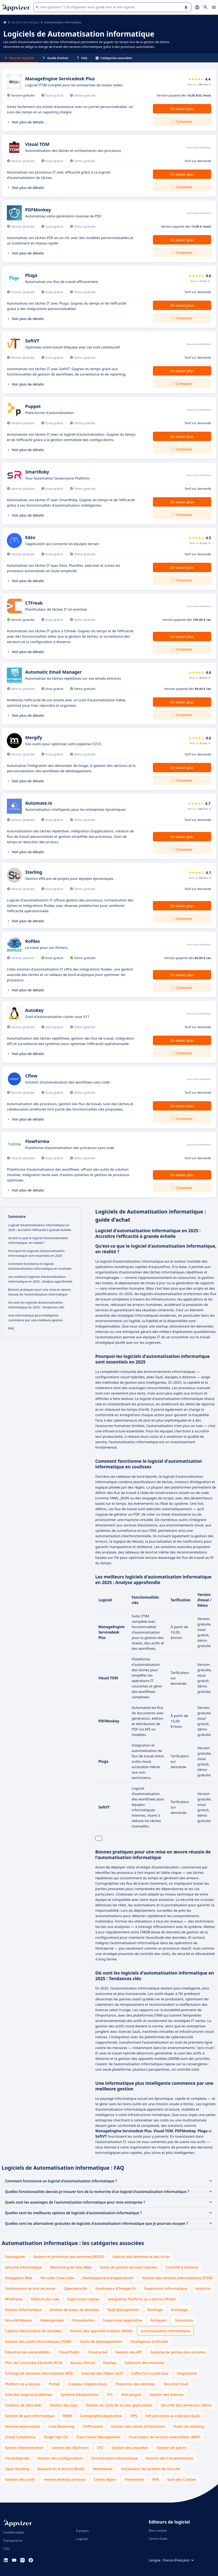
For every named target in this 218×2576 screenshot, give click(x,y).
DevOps (109, 2362)
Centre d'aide (158, 2538)
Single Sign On (56, 2437)
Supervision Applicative (122, 2320)
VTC (100, 2447)
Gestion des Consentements (169, 2458)
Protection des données (135, 2383)
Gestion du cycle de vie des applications (119, 2405)
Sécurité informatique (23, 2267)
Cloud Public (69, 2352)
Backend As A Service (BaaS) (60, 2468)
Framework (134, 2479)
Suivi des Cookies (181, 2479)
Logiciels (82, 2539)
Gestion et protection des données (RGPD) (68, 2256)
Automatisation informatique (165, 2330)
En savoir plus (182, 108)
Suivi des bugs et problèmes (28, 2394)
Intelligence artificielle (149, 2341)
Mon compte (158, 2530)
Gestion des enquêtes (130, 2447)
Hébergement (52, 2320)
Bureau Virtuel (83, 2362)
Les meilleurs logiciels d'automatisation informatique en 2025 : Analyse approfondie (40, 1278)
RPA (155, 2479)
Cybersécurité (75, 2288)
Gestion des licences (166, 2394)
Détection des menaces (144, 2362)
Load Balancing (61, 2426)
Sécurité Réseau (18, 2320)
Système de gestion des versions (177, 2352)
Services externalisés (22, 2426)
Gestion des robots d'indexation (138, 2426)
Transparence (12, 2540)
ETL (110, 2394)
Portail (54, 2383)
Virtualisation (83, 2320)
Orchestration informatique (114, 2458)
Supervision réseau (84, 2299)
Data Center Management (98, 2437)
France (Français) (179, 2560)
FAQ (81, 58)
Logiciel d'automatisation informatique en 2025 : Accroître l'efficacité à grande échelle (39, 1227)
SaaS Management (123, 2309)
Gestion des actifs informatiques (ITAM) (38, 2341)
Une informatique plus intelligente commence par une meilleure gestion (35, 1317)
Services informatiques (25, 22)
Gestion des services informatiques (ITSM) (177, 2277)
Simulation (184, 2320)
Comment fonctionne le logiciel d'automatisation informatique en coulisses (39, 1266)
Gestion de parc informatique (29, 2415)
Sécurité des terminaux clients (186, 2405)
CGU (6, 2548)
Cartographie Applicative (101, 2415)
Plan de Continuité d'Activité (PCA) (33, 2362)
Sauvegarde (15, 2256)
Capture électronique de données (33, 2330)
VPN (133, 2415)
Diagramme (187, 2373)
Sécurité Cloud (176, 2383)
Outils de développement (101, 2341)
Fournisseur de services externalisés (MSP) (164, 2437)
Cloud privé (97, 2352)
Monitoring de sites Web (70, 2267)
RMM (67, 2415)
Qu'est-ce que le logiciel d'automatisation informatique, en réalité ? (38, 1240)
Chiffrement (93, 2426)
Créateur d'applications (87, 2383)
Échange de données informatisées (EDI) (39, 2373)
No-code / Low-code (57, 2277)
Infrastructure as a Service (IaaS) (172, 2415)
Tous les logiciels (19, 58)
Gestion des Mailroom (70, 2447)
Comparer (184, 121)
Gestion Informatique (23, 2309)
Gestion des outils (20, 2479)
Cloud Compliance (20, 2437)
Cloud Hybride (17, 2458)
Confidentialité (13, 2532)
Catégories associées (114, 58)
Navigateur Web (18, 2277)
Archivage (179, 2309)
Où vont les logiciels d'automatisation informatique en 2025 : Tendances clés (36, 1304)
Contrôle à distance (182, 2267)
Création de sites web (23, 2405)
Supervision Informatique (165, 2288)
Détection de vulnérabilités (27, 2352)
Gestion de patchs (172, 2447)
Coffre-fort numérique (149, 2373)
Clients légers (105, 2479)
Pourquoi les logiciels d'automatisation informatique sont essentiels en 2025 (36, 1253)
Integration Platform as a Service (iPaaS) (142, 2299)
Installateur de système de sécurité (150, 2468)
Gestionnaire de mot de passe (30, 2288)
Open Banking (17, 2468)
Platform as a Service (22, 2383)
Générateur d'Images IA (115, 2288)
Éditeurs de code (45, 2299)
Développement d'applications (108, 2277)
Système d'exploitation (80, 2394)
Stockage (155, 2309)
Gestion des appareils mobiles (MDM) (101, 2330)
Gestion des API (128, 2352)
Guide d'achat (55, 58)
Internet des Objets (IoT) (102, 2373)
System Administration (24, 2447)
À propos (82, 2531)
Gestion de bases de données (74, 2309)
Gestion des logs (63, 2405)
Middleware (103, 2468)
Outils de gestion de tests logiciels (128, 2267)
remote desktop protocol (64, 2479)
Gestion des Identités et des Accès (141, 2256)
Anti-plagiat (131, 2394)
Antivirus (203, 2288)
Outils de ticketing (188, 2426)
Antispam (159, 2320)
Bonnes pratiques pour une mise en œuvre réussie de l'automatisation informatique (39, 1291)
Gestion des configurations (60, 2458)
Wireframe (14, 2299)
